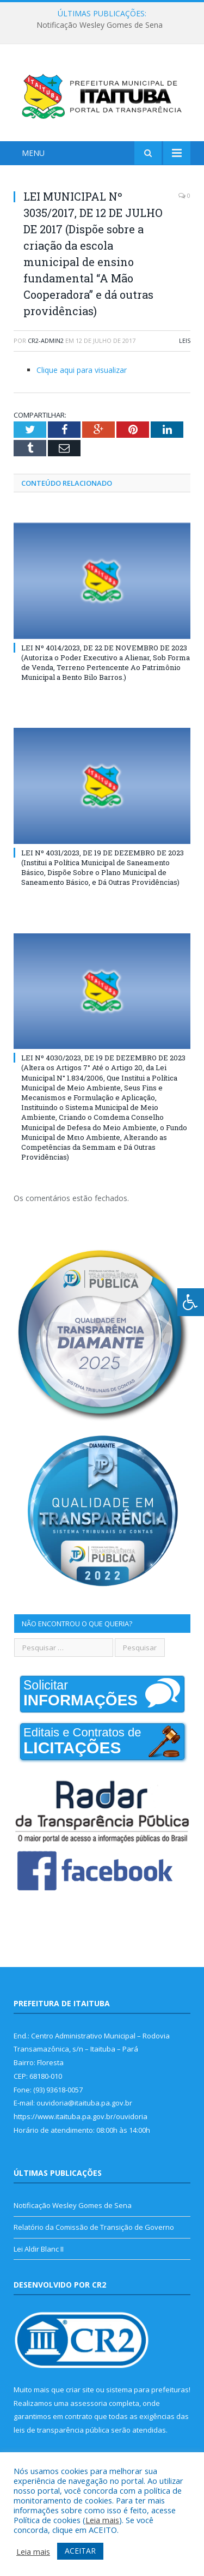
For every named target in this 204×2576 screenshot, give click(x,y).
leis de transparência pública (61, 2430)
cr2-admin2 (46, 340)
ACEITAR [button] (80, 2550)
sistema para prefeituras (147, 2389)
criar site (80, 2389)
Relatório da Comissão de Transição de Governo (94, 2227)
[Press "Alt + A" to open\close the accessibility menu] (190, 1302)
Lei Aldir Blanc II (39, 2249)
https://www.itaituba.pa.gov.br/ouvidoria (80, 2116)
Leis (184, 340)
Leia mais (102, 2519)
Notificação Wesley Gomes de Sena (99, 25)
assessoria (88, 2403)
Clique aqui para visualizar (81, 370)
